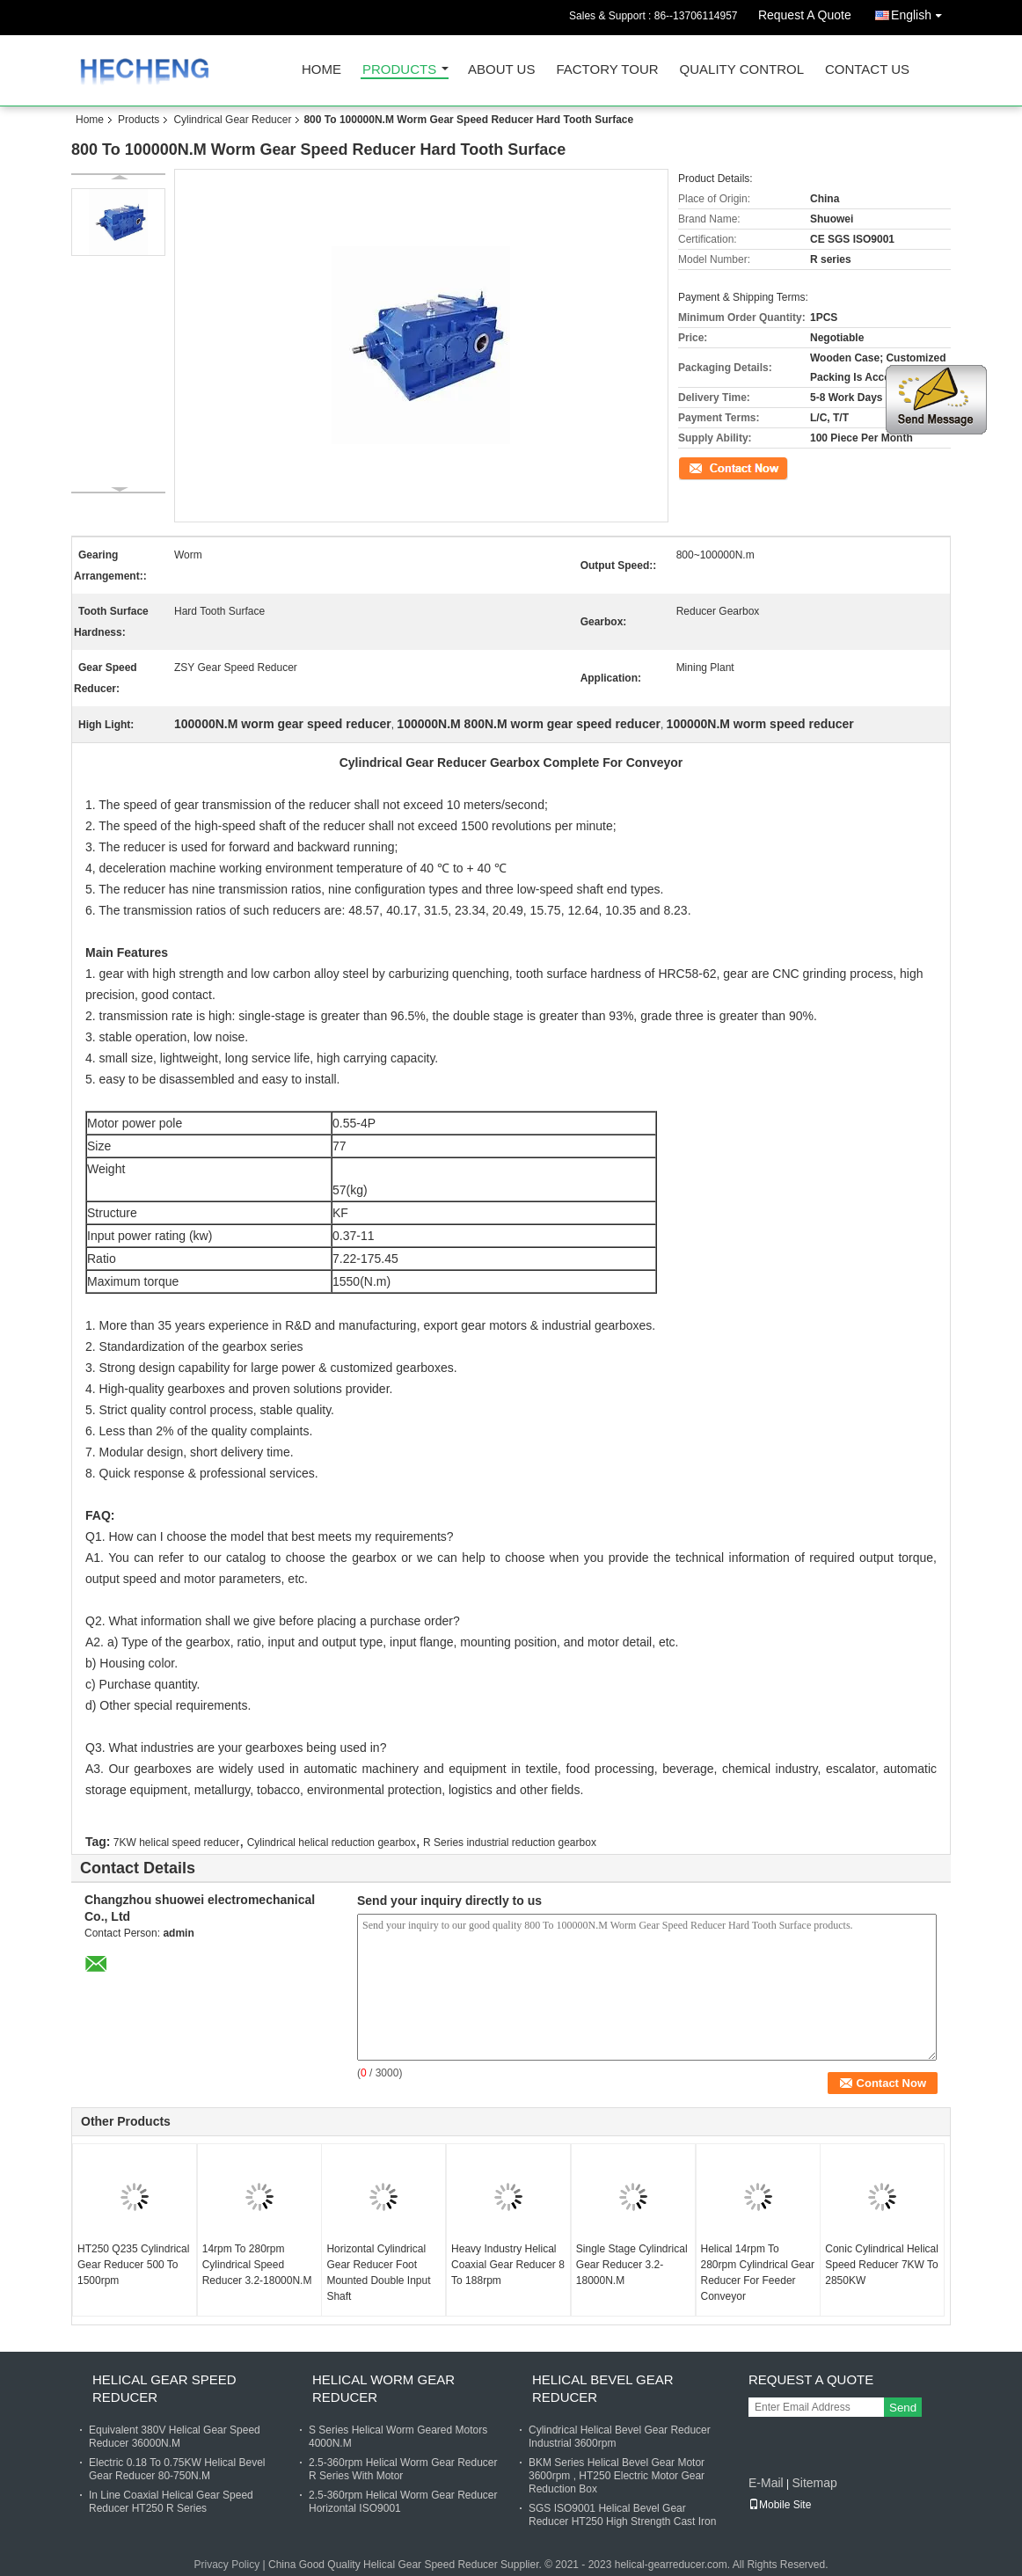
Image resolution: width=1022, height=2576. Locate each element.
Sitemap (814, 2483)
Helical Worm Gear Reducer (383, 2388)
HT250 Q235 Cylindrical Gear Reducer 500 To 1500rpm (133, 2265)
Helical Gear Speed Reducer (164, 2388)
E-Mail (766, 2483)
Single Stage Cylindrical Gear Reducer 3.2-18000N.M (632, 2265)
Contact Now (708, 467)
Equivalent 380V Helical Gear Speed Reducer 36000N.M (174, 2436)
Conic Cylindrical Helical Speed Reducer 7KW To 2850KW (881, 2265)
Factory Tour (607, 70)
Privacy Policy (227, 2564)
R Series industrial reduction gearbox (509, 1842)
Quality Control (742, 70)
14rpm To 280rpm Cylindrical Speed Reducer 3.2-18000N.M (257, 2265)
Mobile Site (779, 2505)
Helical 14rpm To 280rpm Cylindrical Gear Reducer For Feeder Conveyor (757, 2272)
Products (399, 70)
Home (321, 70)
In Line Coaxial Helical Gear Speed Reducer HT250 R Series (171, 2501)
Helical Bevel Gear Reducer (603, 2388)
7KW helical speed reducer (176, 1842)
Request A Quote (804, 15)
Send (902, 2407)
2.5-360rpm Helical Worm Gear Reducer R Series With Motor (403, 2469)
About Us (501, 70)
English (921, 12)
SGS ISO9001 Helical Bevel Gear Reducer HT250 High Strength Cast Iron (622, 2515)
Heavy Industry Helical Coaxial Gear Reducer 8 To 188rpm (508, 2265)
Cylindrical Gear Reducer (232, 119)
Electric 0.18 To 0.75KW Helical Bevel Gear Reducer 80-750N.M (177, 2469)
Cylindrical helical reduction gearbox (331, 1842)
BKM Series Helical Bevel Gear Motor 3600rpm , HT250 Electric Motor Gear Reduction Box (616, 2475)
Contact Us (867, 70)
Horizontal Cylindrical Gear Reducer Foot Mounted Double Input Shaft (378, 2272)
